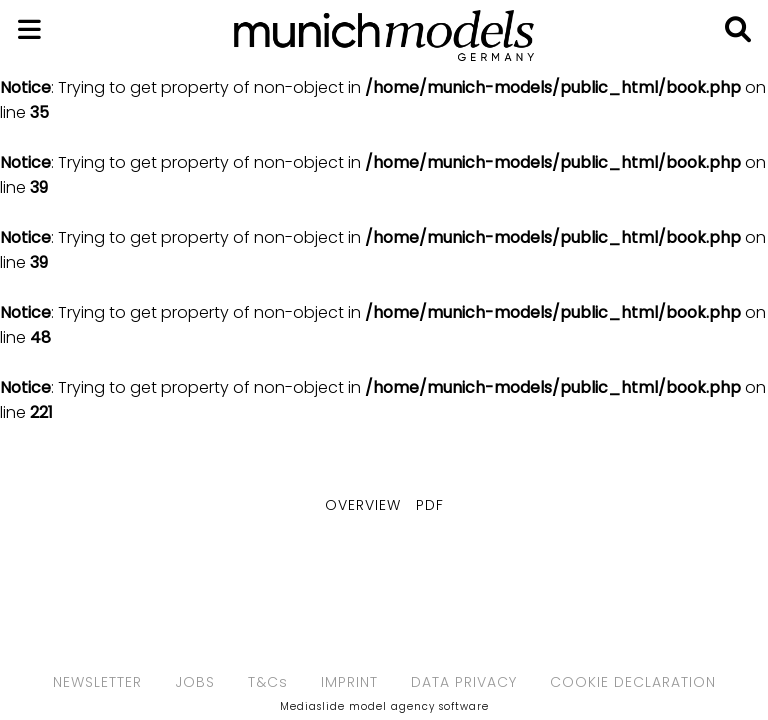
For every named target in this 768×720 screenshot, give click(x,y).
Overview (363, 505)
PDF (430, 505)
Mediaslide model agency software (384, 706)
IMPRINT (349, 682)
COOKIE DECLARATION (633, 682)
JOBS (195, 682)
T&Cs (268, 682)
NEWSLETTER (97, 682)
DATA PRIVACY (464, 682)
